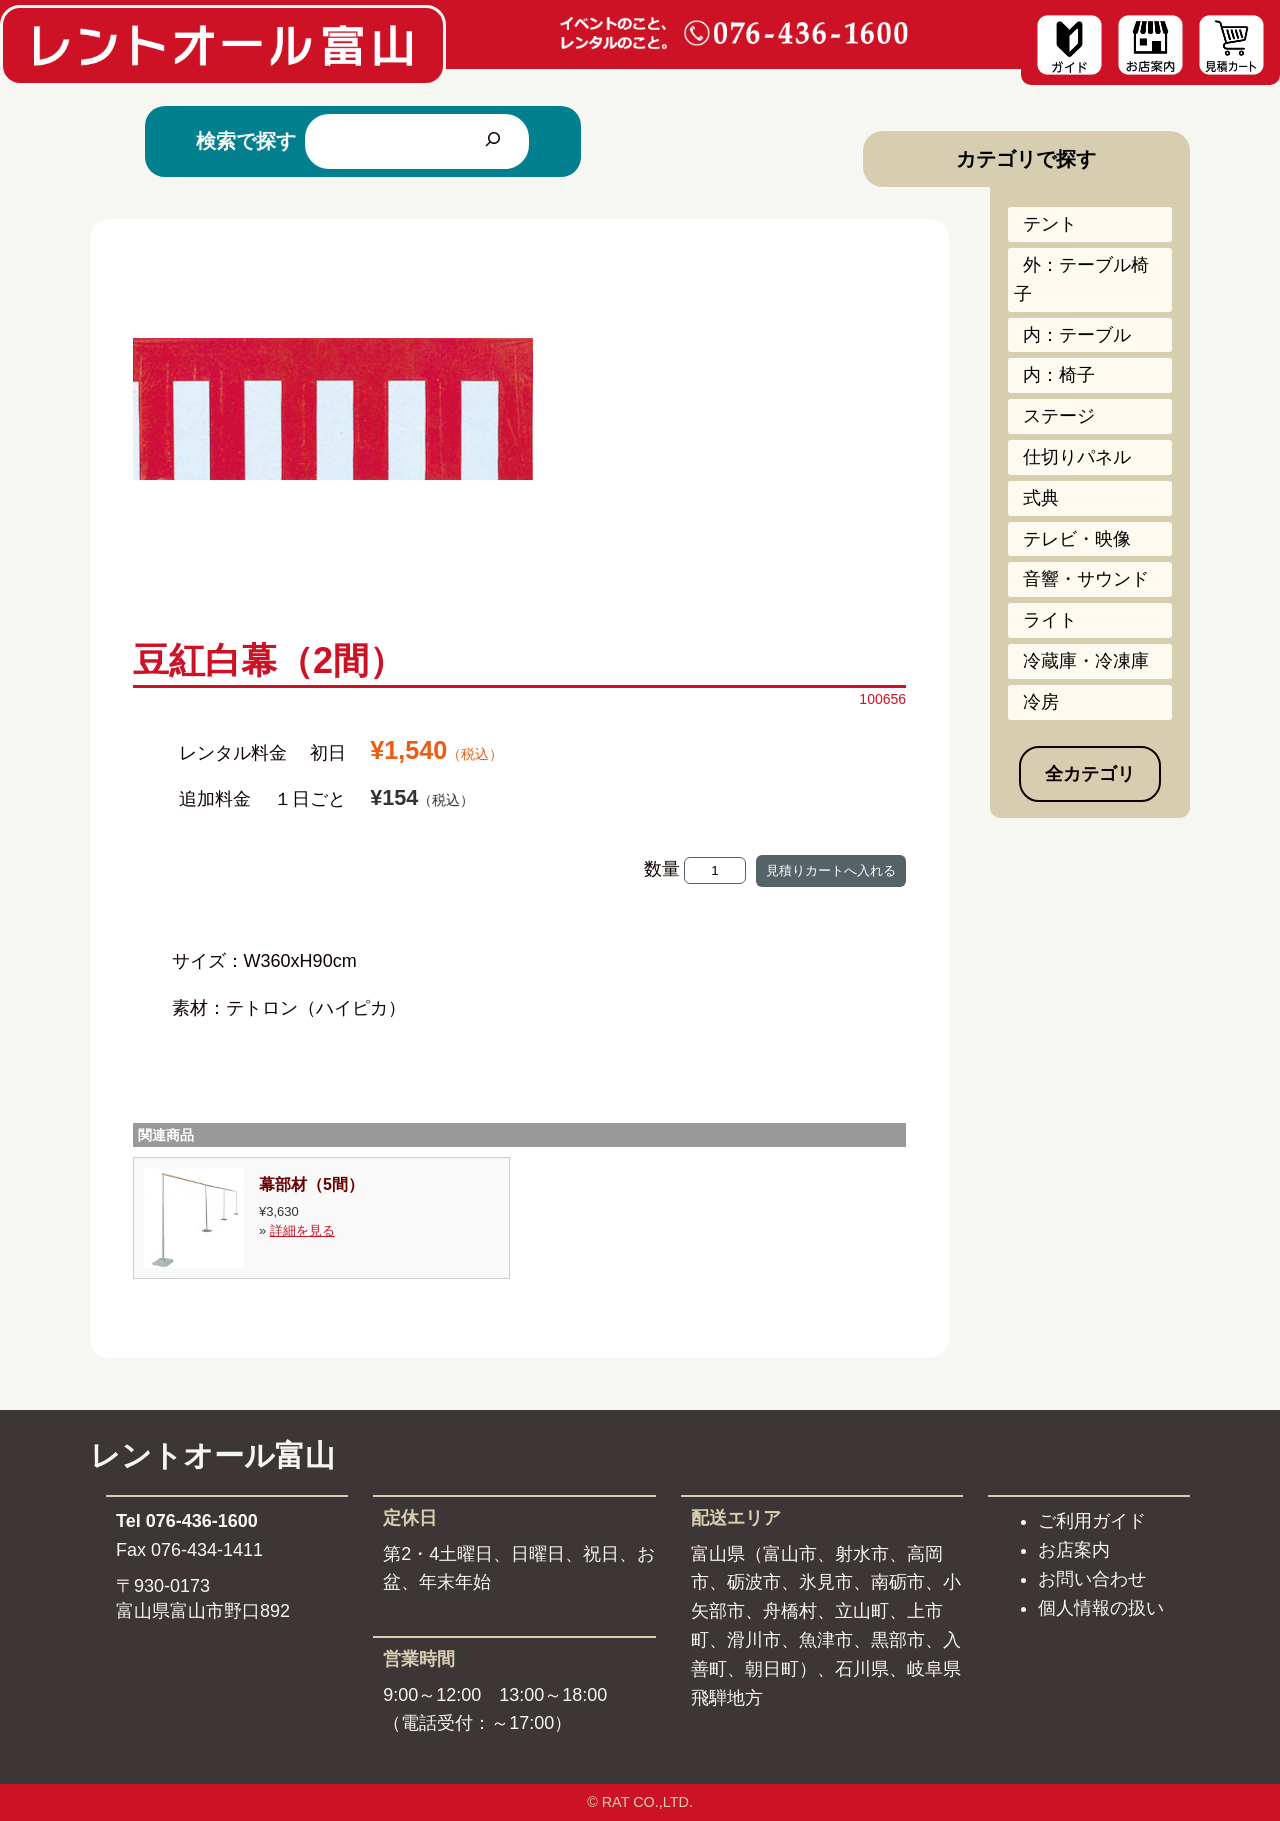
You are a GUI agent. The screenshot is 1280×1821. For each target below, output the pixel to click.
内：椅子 (1059, 375)
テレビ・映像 (1077, 539)
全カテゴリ (1090, 774)
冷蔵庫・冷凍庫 (1086, 661)
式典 (1041, 498)
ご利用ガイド (1092, 1521)
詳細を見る (302, 1230)
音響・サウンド (1086, 579)
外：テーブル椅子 (1081, 279)
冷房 (1041, 702)
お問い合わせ (1092, 1579)
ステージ (1059, 416)
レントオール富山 (212, 1455)
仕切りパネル (1077, 457)
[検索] (493, 141)
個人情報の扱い (1101, 1608)
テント (1050, 224)
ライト (1050, 620)
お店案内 (1074, 1550)
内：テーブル (1077, 335)
